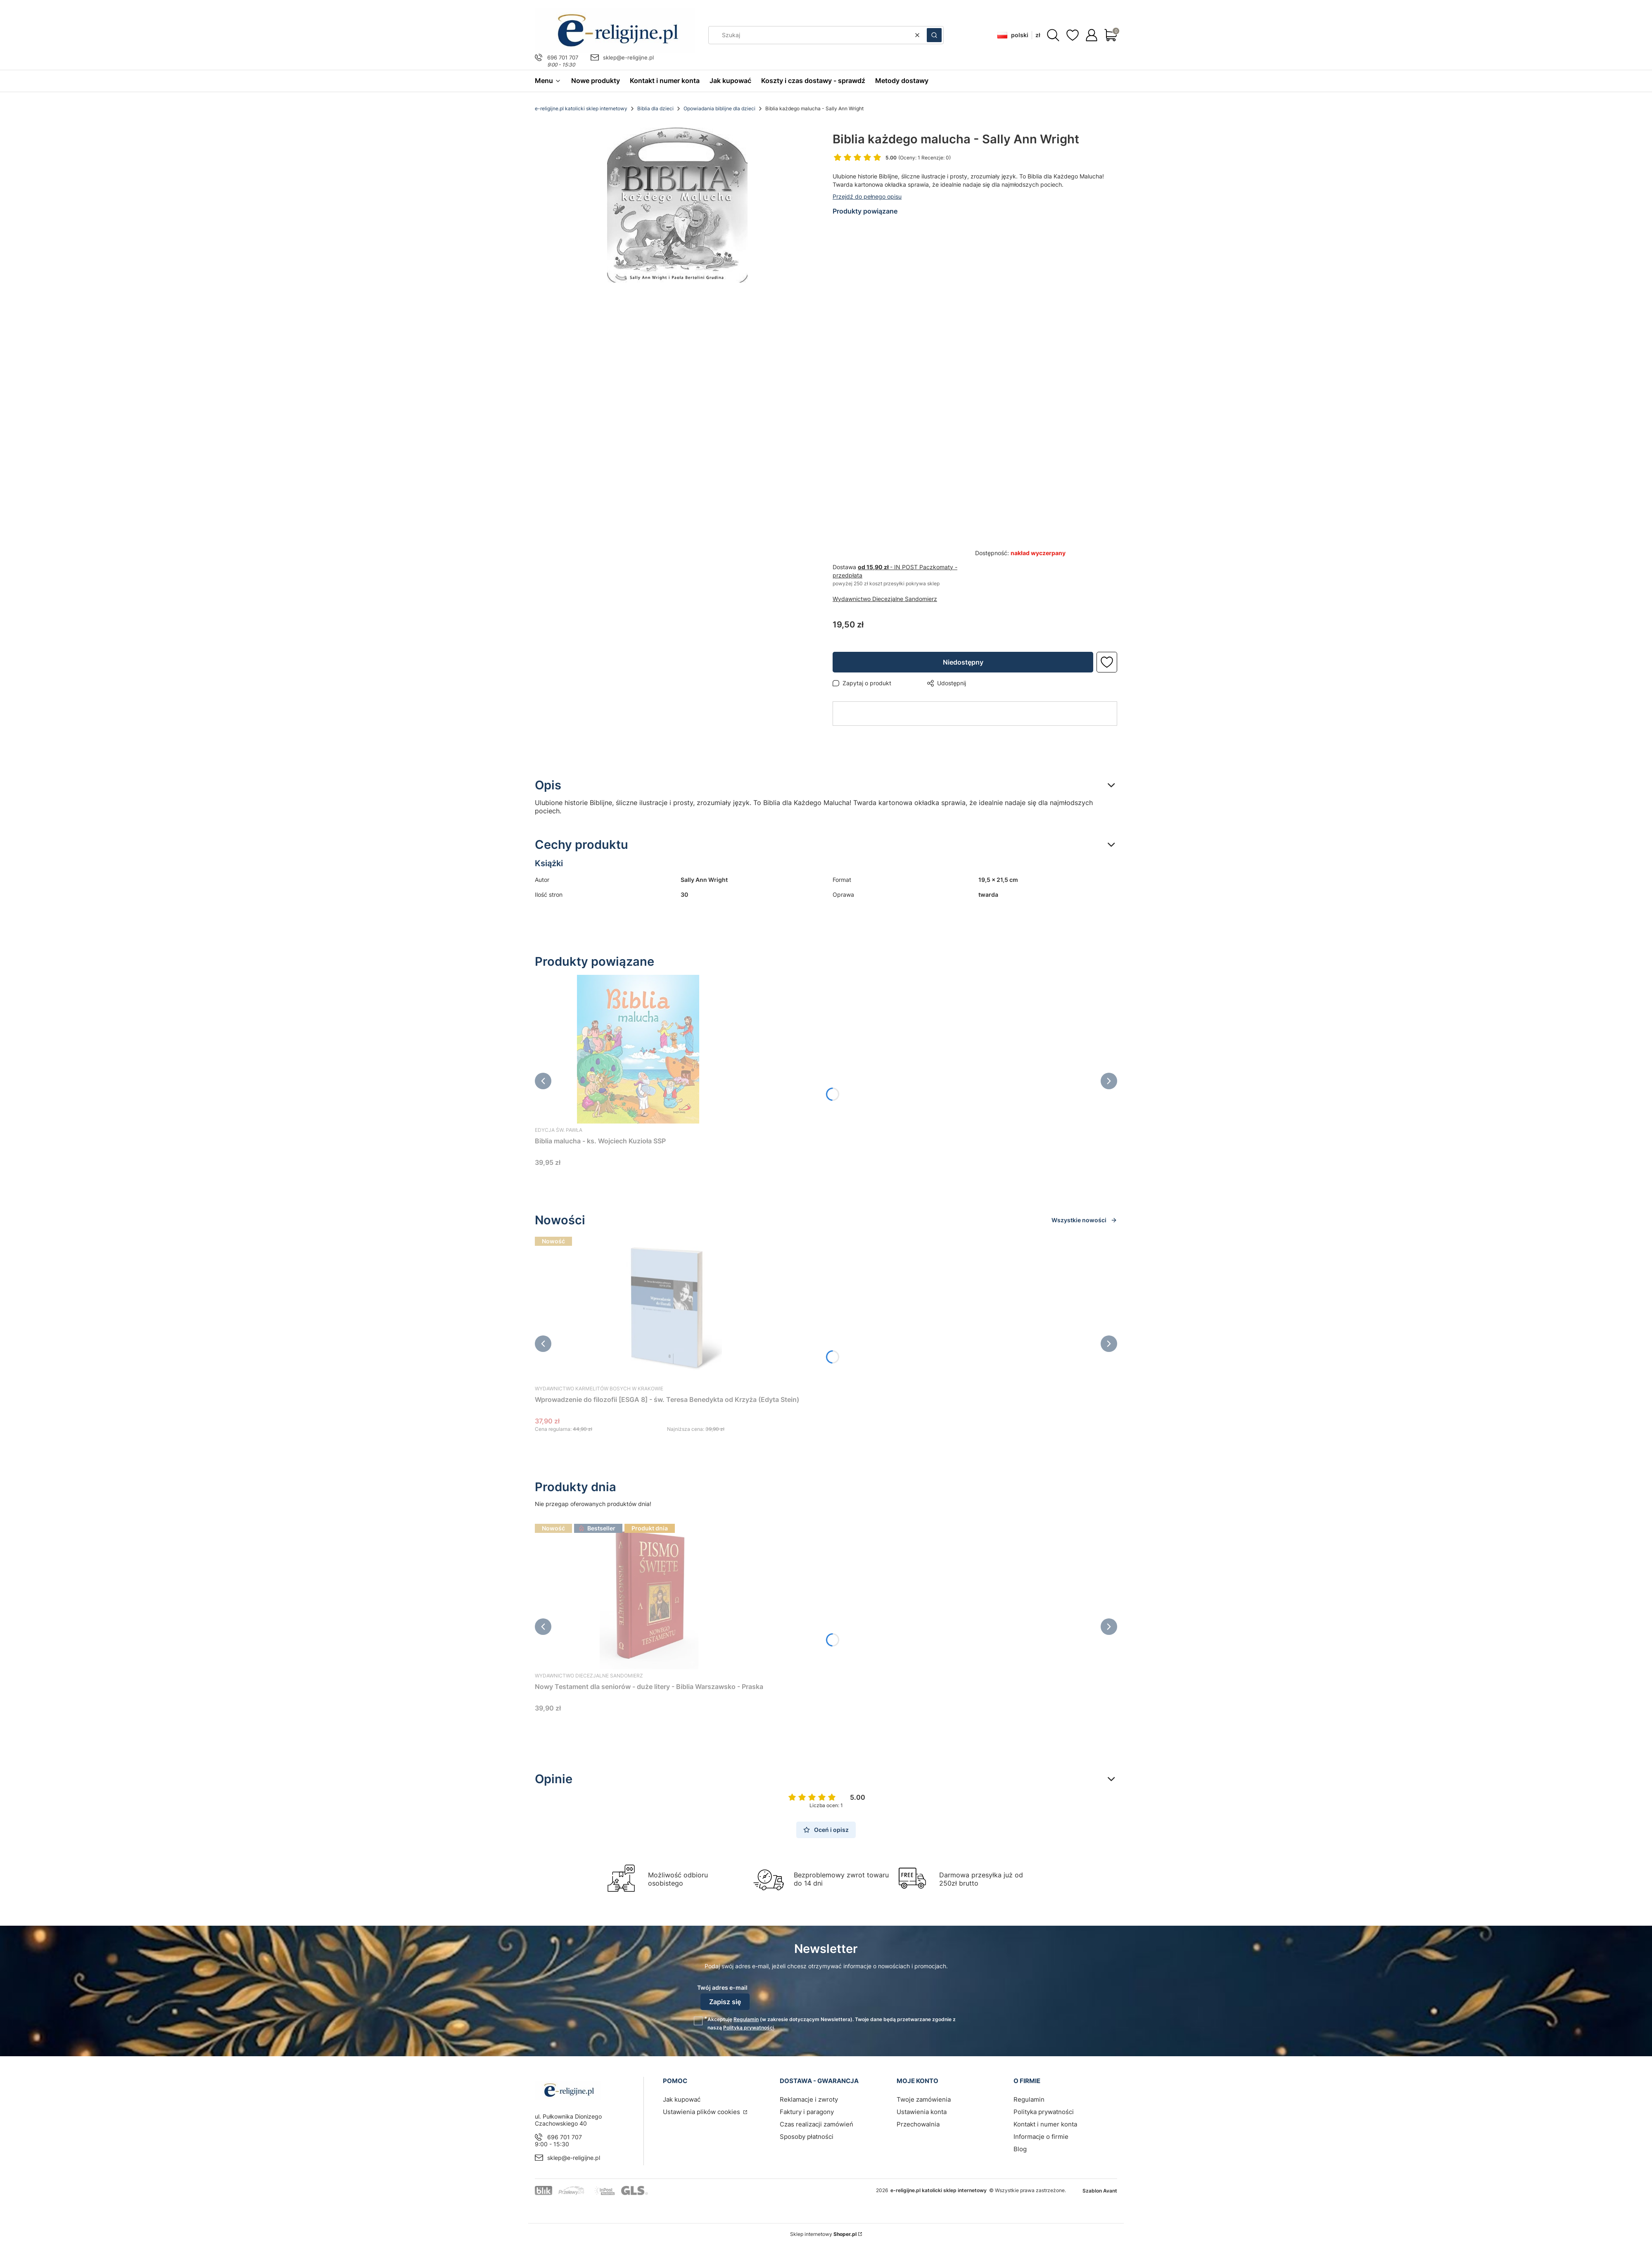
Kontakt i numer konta (1045, 2124)
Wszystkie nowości (1084, 1219)
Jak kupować (681, 2099)
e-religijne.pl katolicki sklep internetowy (581, 108)
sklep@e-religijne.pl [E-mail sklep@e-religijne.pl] (628, 57)
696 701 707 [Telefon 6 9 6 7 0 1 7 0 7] (562, 57)
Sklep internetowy (823, 2234)
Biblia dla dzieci (655, 108)
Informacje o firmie (1041, 2136)
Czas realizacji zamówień (816, 2124)
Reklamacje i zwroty (809, 2099)
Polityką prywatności (748, 2027)
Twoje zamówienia (924, 2099)
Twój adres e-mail (722, 1987)
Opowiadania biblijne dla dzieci (719, 108)
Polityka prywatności (1044, 2112)
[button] (934, 35)
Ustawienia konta (922, 2112)
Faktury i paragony (807, 2112)
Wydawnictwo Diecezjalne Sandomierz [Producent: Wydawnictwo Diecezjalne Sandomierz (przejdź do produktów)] (885, 598)
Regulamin (746, 2019)
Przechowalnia (918, 2124)
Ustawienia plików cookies (702, 2112)
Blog (1020, 2149)
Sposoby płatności (806, 2136)
